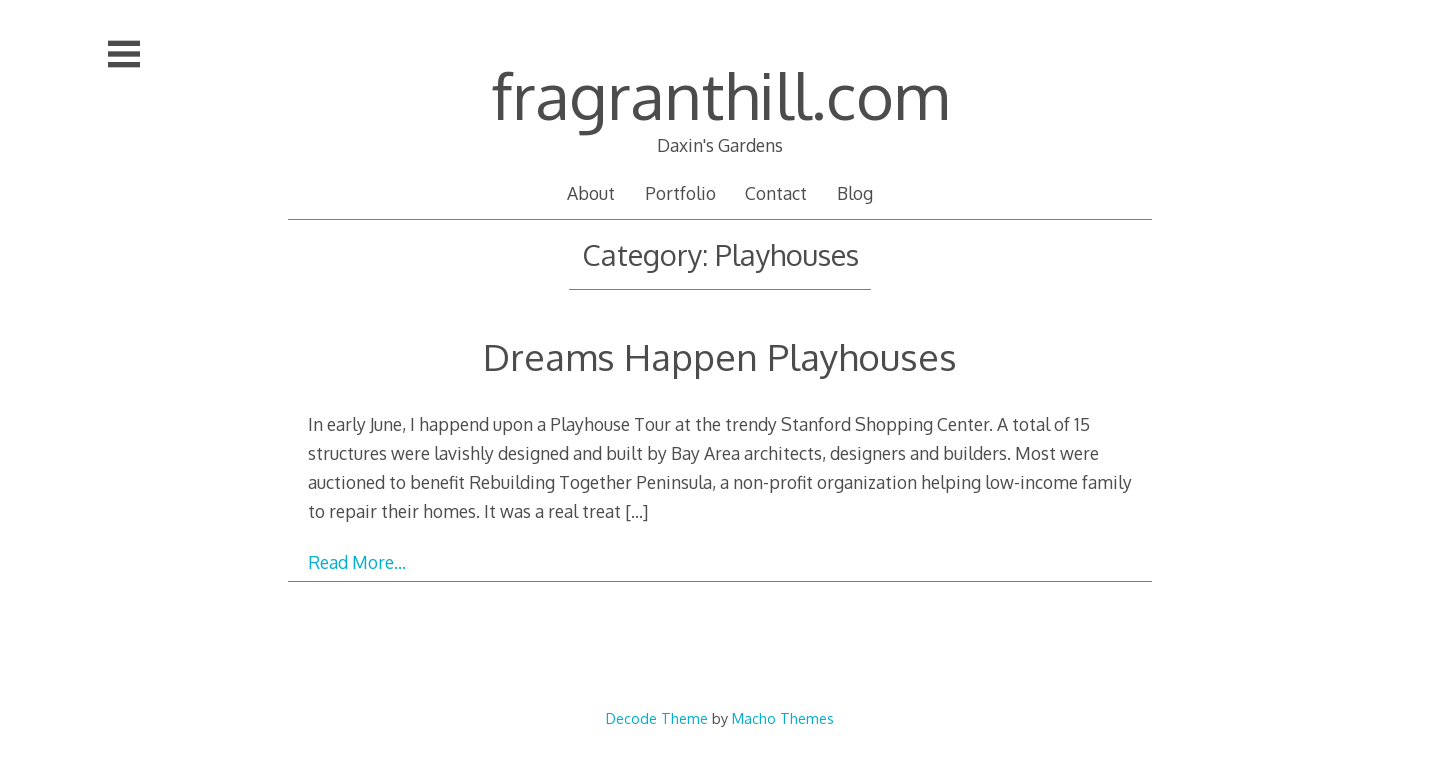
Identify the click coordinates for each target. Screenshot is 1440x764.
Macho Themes (783, 718)
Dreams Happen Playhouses (720, 356)
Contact (776, 193)
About (591, 193)
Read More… (357, 562)
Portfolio (680, 193)
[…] (636, 511)
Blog (855, 193)
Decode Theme (657, 718)
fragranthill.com (720, 94)
